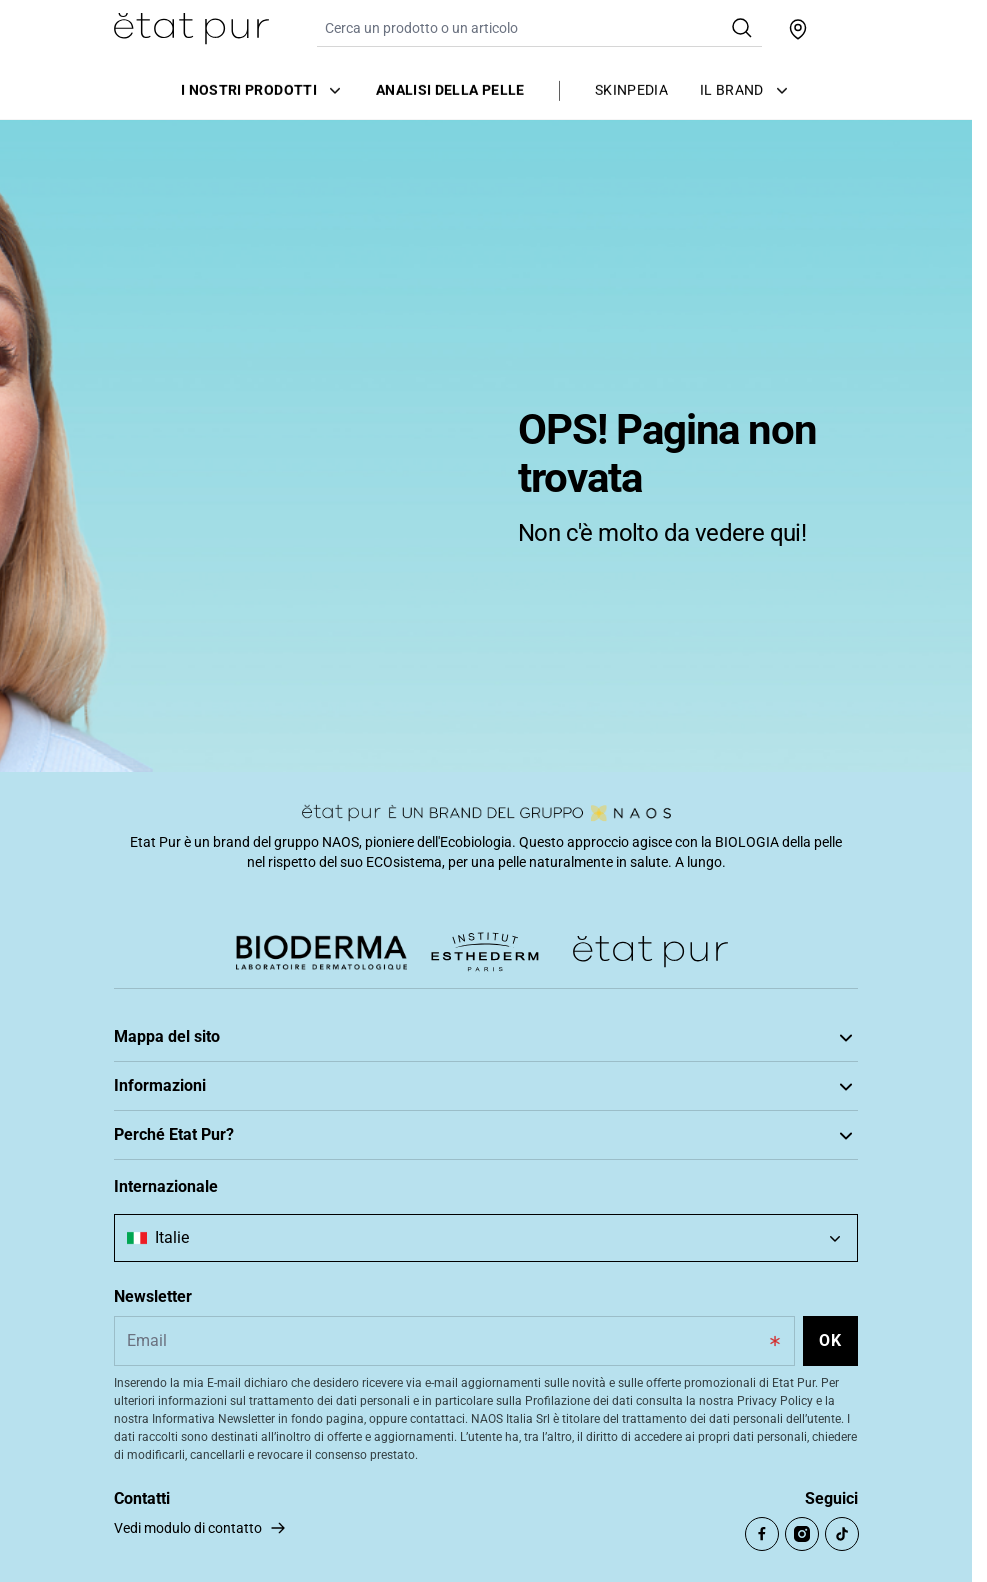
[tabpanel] (486, 445)
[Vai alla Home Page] (191, 29)
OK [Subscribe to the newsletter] (830, 1340)
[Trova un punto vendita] (798, 29)
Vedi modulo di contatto (188, 1528)
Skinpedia (631, 89)
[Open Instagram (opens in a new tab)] (802, 1534)
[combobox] (486, 1238)
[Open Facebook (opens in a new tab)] (762, 1534)
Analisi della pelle (450, 89)
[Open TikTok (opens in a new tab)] (842, 1534)
